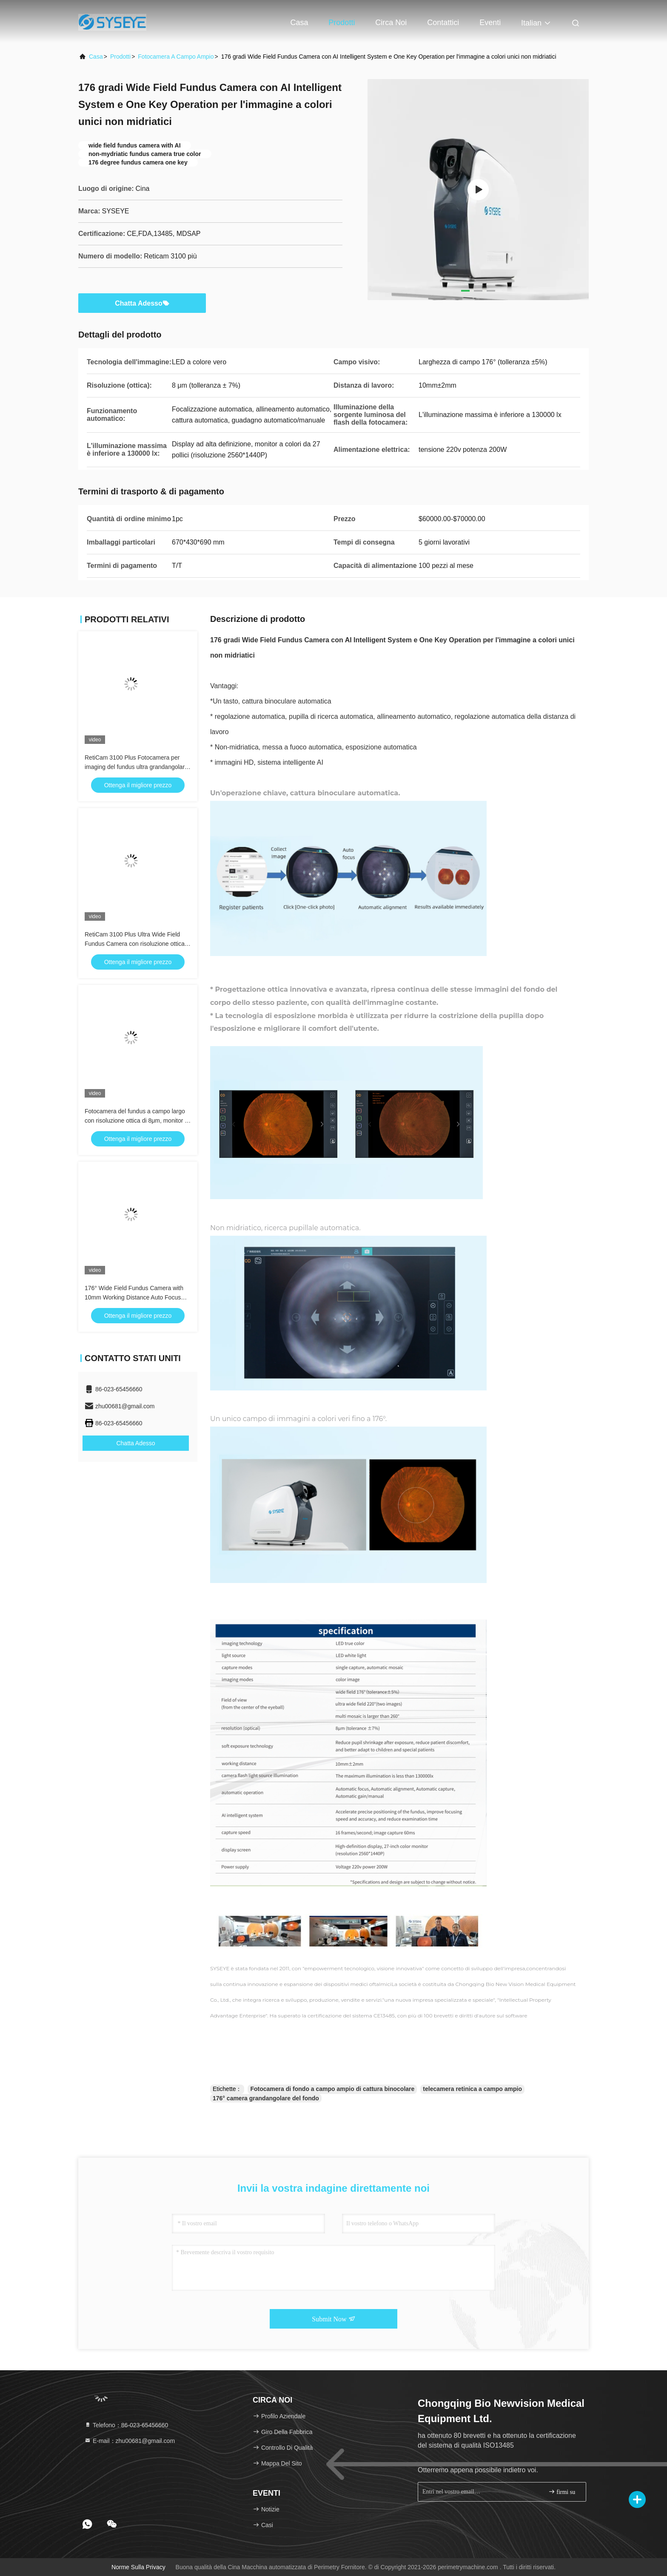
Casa (299, 22)
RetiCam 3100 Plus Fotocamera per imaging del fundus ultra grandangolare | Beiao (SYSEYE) (136, 767)
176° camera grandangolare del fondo (266, 2098)
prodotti (120, 56)
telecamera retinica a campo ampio (472, 2088)
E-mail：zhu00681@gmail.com (129, 2440)
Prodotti (341, 22)
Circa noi (391, 22)
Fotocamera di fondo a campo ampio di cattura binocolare (332, 2088)
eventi (490, 22)
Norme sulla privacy (138, 2567)
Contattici (443, 22)
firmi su (561, 2491)
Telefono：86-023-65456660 (126, 2425)
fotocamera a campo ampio (176, 56)
